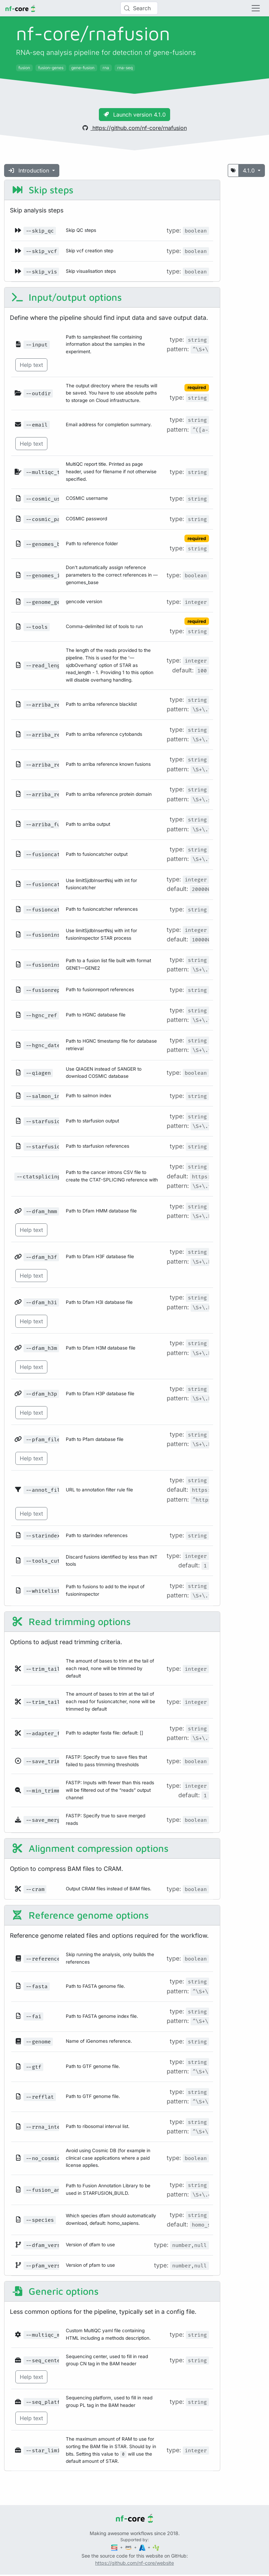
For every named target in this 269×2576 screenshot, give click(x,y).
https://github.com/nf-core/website (134, 2563)
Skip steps (42, 189)
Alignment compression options (89, 1848)
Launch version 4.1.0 (134, 114)
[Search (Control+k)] (139, 8)
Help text (31, 364)
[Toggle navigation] (255, 8)
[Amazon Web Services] (129, 2547)
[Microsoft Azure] (143, 2547)
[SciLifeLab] (156, 2547)
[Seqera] (115, 2547)
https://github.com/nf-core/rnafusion (135, 127)
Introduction (30, 170)
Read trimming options (71, 1621)
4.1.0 (249, 170)
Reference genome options (80, 1915)
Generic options (55, 2291)
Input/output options (66, 297)
